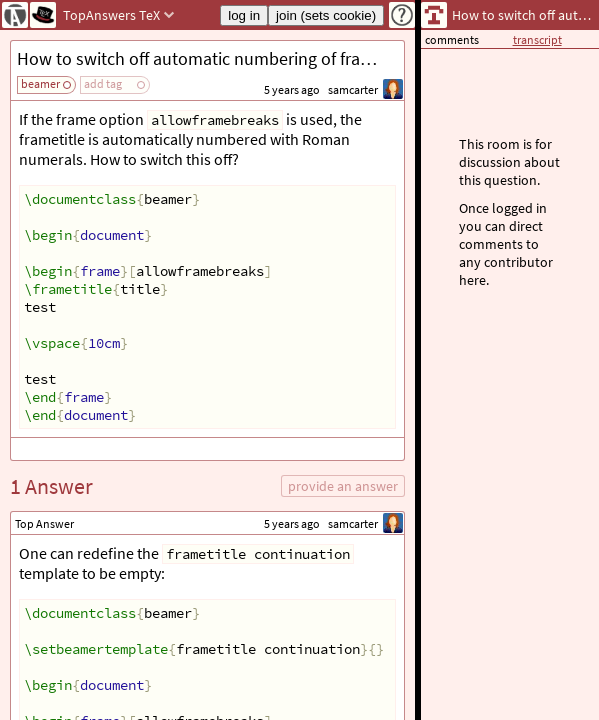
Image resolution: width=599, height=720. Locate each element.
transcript (537, 39)
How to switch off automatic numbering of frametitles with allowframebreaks (210, 58)
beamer (40, 83)
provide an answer (343, 486)
